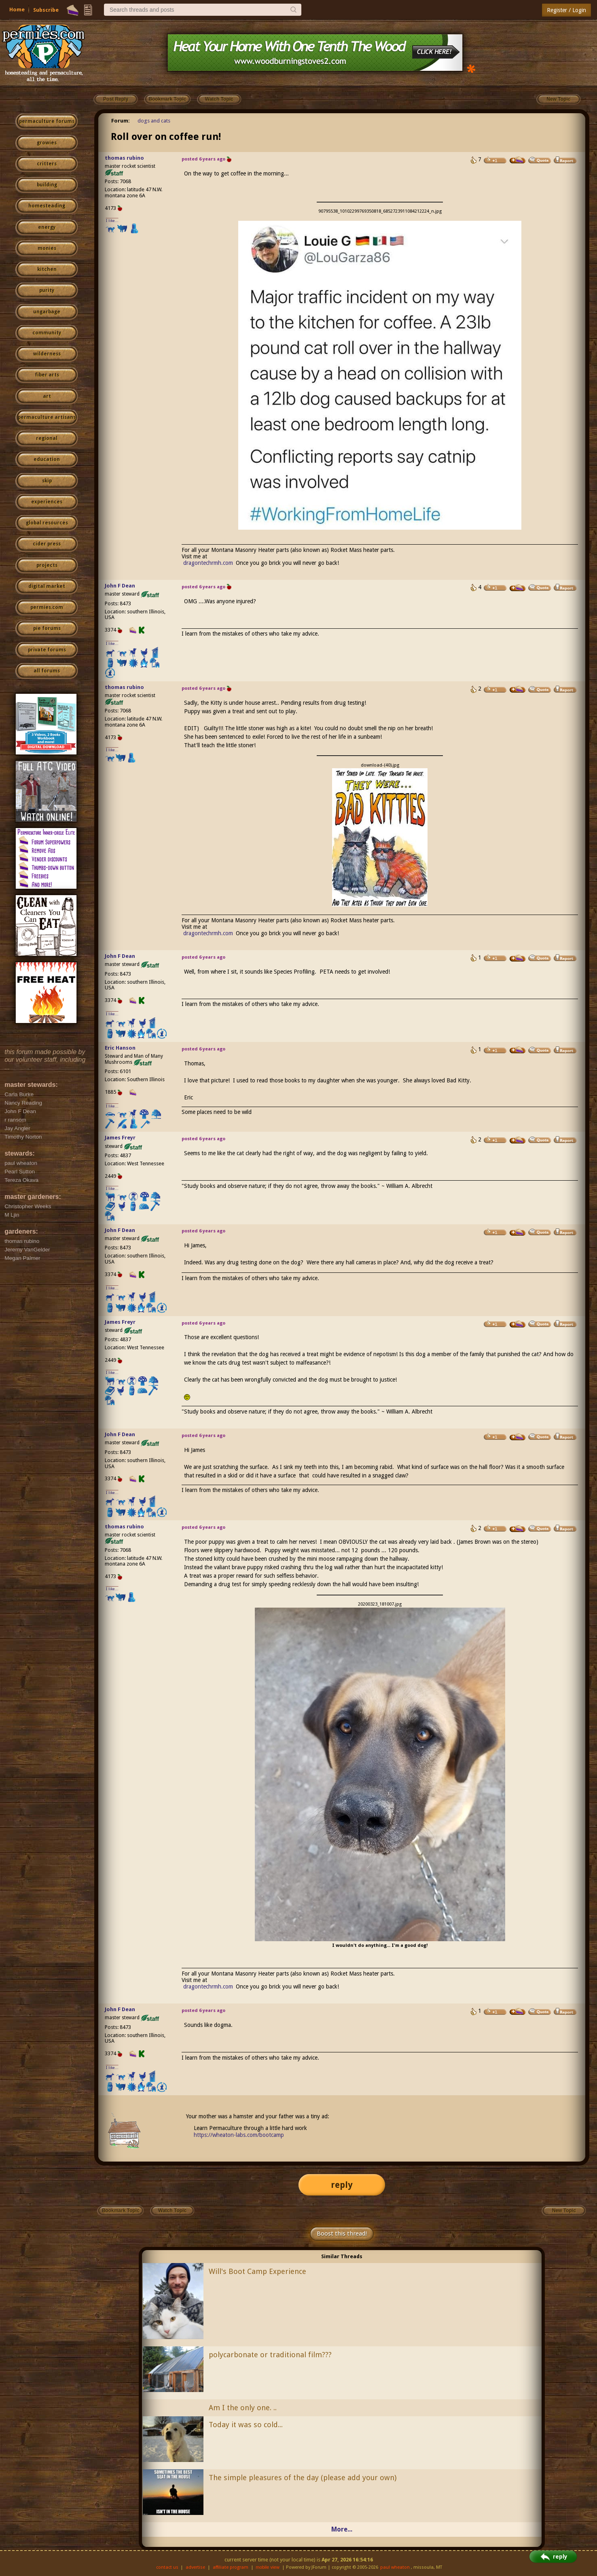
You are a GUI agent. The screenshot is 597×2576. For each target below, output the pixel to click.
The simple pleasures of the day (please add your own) (302, 2477)
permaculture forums (46, 121)
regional (46, 438)
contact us (167, 2567)
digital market (46, 586)
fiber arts (47, 375)
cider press (47, 544)
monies (47, 248)
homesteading (46, 206)
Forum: (120, 121)
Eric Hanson (120, 1048)
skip (47, 481)
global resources (47, 523)
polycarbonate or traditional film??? (270, 2354)
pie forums (47, 628)
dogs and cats (154, 121)
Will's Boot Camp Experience (257, 2271)
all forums (47, 671)
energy (46, 227)
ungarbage (46, 312)
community (46, 333)
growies (47, 143)
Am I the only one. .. (243, 2407)
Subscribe (46, 10)
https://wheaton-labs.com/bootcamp (239, 2135)
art (47, 396)
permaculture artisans (47, 417)
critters (47, 164)
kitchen (47, 269)
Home (17, 9)
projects (46, 565)
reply (342, 2185)
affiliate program (230, 2567)
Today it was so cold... (246, 2424)
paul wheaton (395, 2567)
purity (46, 290)
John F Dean (120, 586)
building (47, 185)
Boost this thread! (342, 2233)
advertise (195, 2567)
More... (341, 2529)
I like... (112, 220)
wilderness (47, 354)
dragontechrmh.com (208, 563)
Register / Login (566, 10)
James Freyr (120, 1138)
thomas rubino (124, 158)
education (47, 459)
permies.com (46, 607)
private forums (47, 650)
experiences (46, 502)
